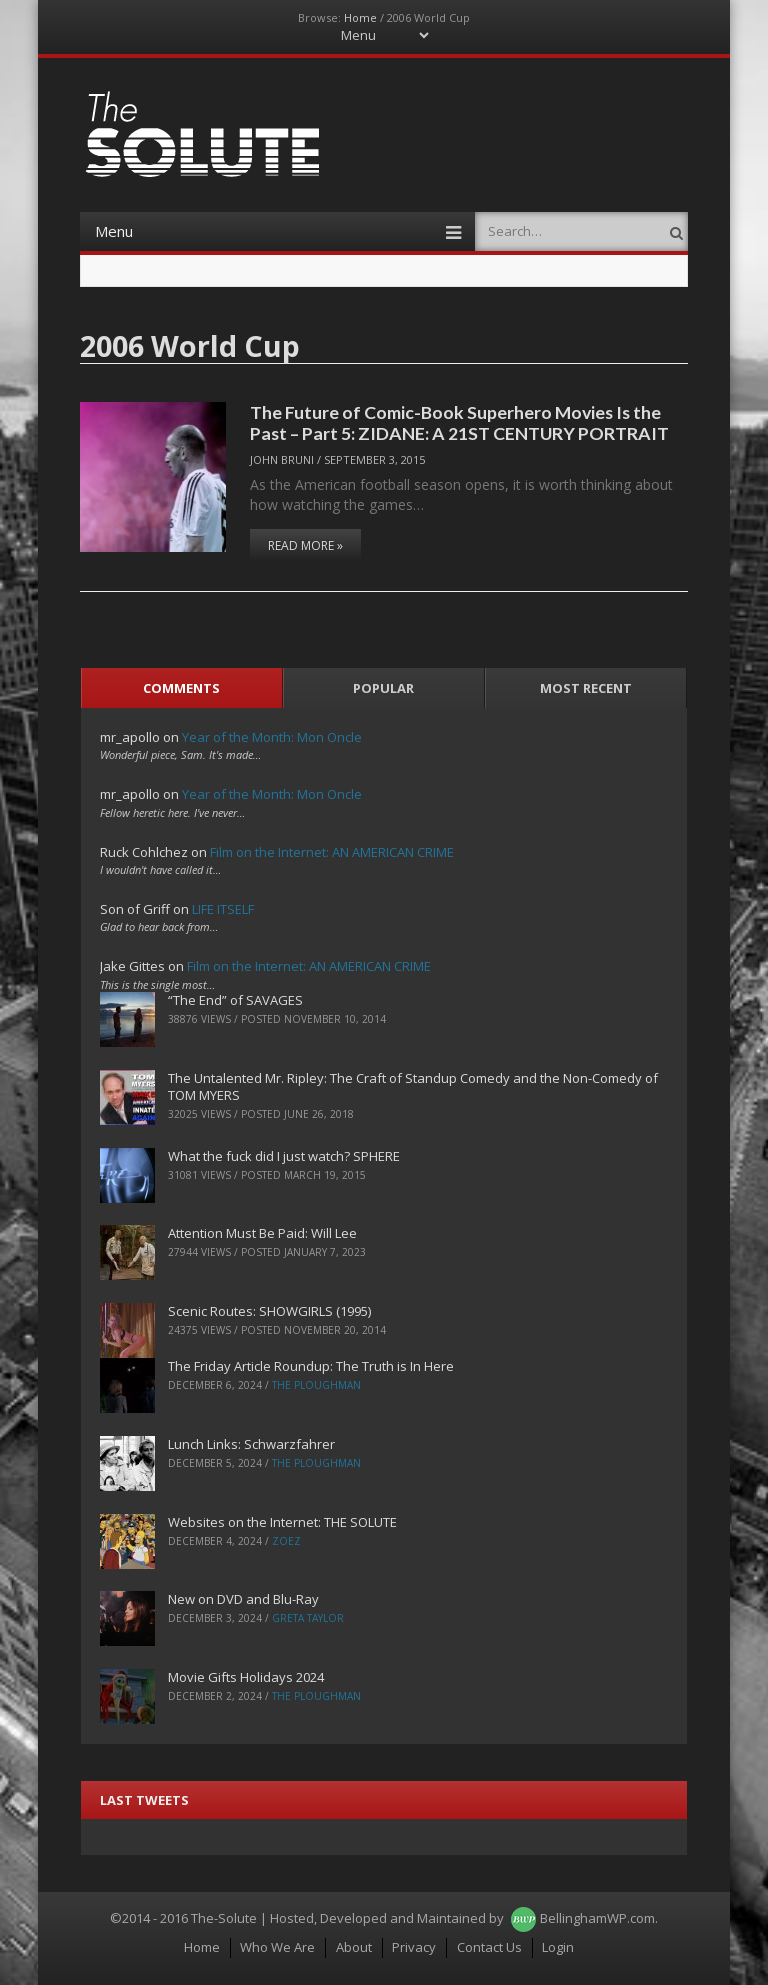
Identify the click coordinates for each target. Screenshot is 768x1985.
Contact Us (489, 1947)
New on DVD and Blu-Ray (243, 1599)
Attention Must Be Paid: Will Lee (262, 1233)
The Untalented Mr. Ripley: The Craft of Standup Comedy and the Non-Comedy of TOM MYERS (413, 1086)
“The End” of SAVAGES (235, 1000)
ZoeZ (286, 1541)
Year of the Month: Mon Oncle (272, 737)
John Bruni (282, 459)
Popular (383, 688)
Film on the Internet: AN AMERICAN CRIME (332, 852)
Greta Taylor (308, 1618)
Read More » (305, 545)
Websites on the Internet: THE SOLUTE (282, 1522)
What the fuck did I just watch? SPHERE (284, 1156)
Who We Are (277, 1947)
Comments (181, 688)
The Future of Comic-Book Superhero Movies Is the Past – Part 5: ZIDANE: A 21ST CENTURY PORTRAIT (459, 422)
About (354, 1947)
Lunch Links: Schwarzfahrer (251, 1444)
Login (558, 1947)
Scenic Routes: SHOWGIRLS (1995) (269, 1311)
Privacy (414, 1947)
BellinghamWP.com (597, 1918)
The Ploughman (316, 1385)
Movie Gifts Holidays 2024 (246, 1677)
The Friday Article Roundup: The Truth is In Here (311, 1366)
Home (360, 17)
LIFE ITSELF (223, 909)
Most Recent (586, 688)
